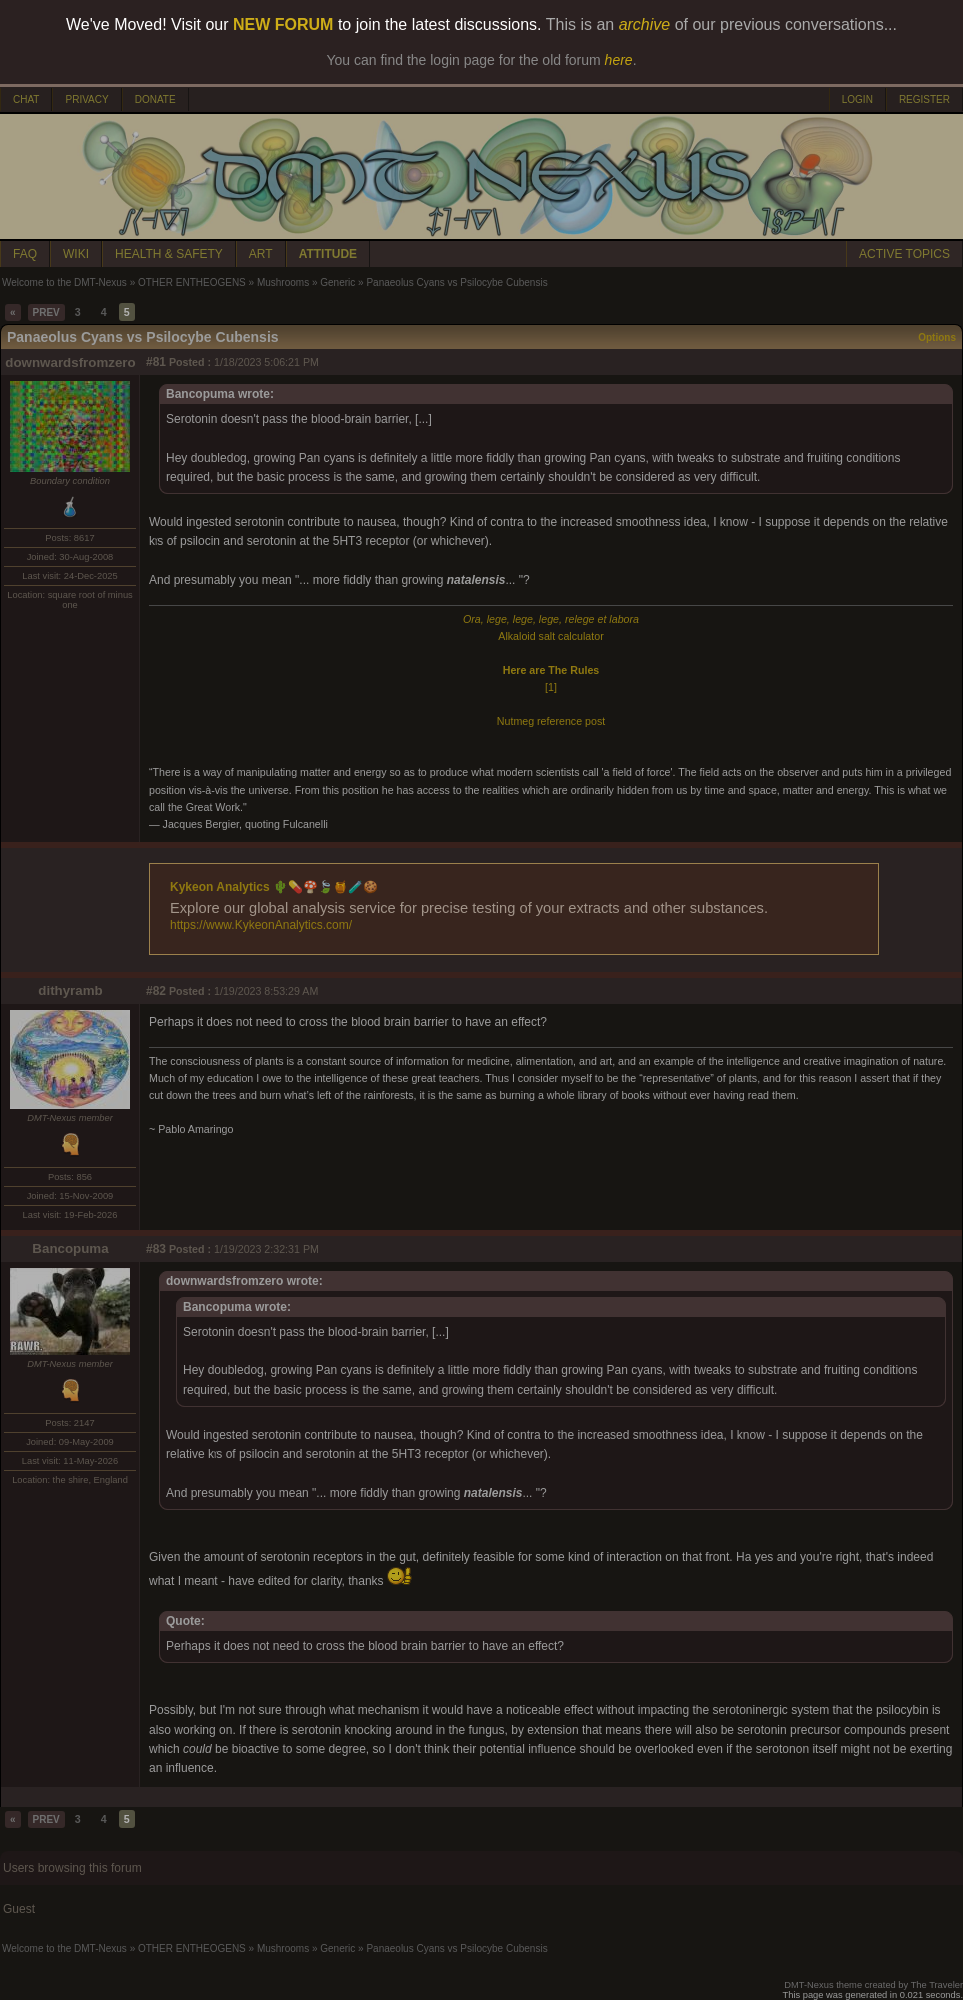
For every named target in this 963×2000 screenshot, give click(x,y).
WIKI (76, 254)
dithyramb (70, 990)
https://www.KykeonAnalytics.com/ (261, 925)
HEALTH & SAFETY (169, 254)
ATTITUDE (328, 254)
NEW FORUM (283, 24)
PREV (46, 312)
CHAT (26, 99)
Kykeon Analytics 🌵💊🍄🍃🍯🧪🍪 (274, 887)
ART (261, 254)
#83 (156, 1249)
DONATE (155, 99)
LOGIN (857, 99)
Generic (337, 282)
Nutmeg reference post (551, 721)
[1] (551, 687)
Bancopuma (70, 1248)
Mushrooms (283, 282)
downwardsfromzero (70, 362)
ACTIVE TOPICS (904, 254)
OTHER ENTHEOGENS (192, 282)
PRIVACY (86, 99)
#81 (156, 362)
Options (937, 337)
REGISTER (924, 99)
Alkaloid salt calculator (550, 636)
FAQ (25, 254)
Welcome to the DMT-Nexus (64, 282)
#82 (156, 991)
